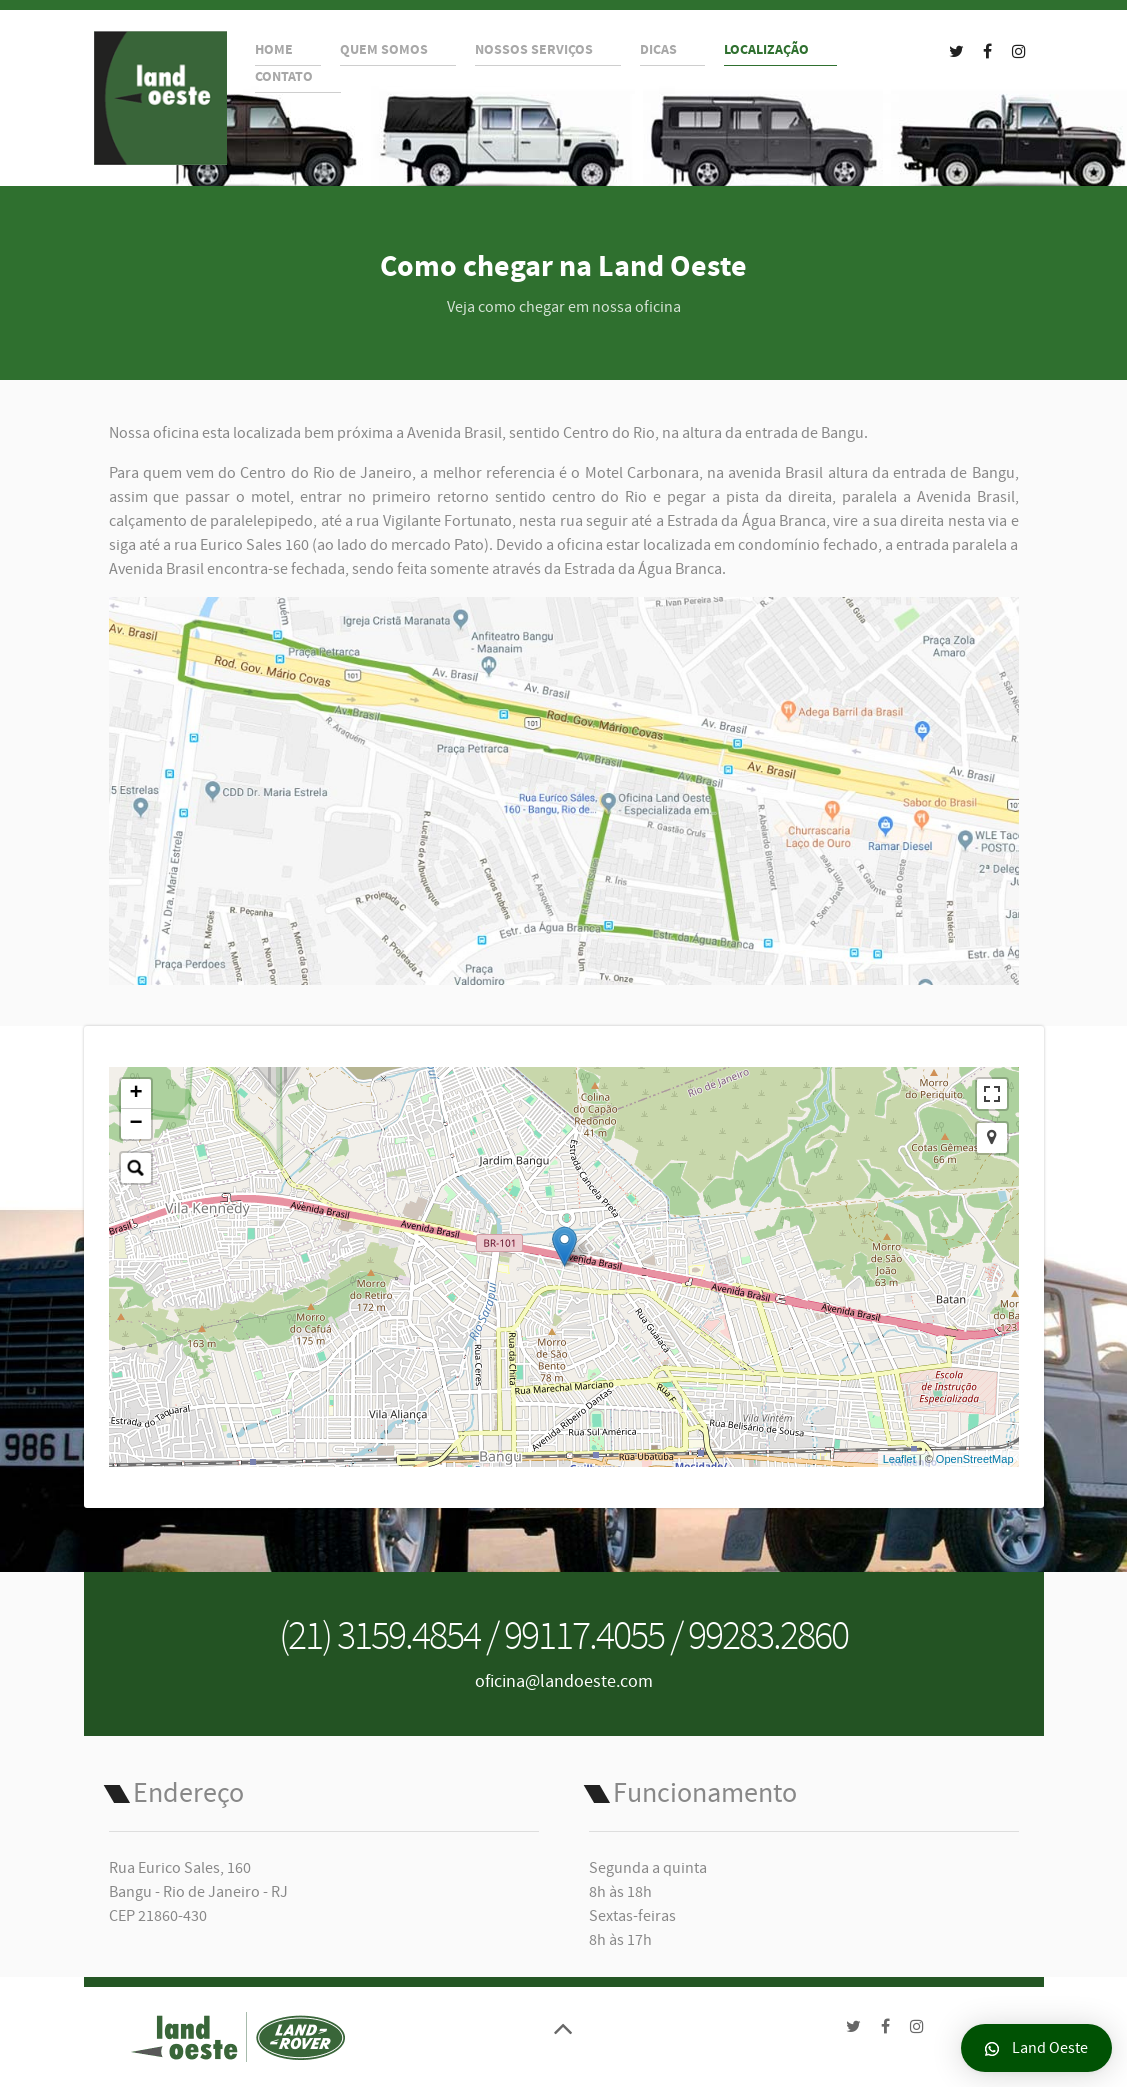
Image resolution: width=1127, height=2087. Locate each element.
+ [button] (135, 1094)
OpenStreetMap (975, 1459)
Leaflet (899, 1459)
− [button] (135, 1124)
